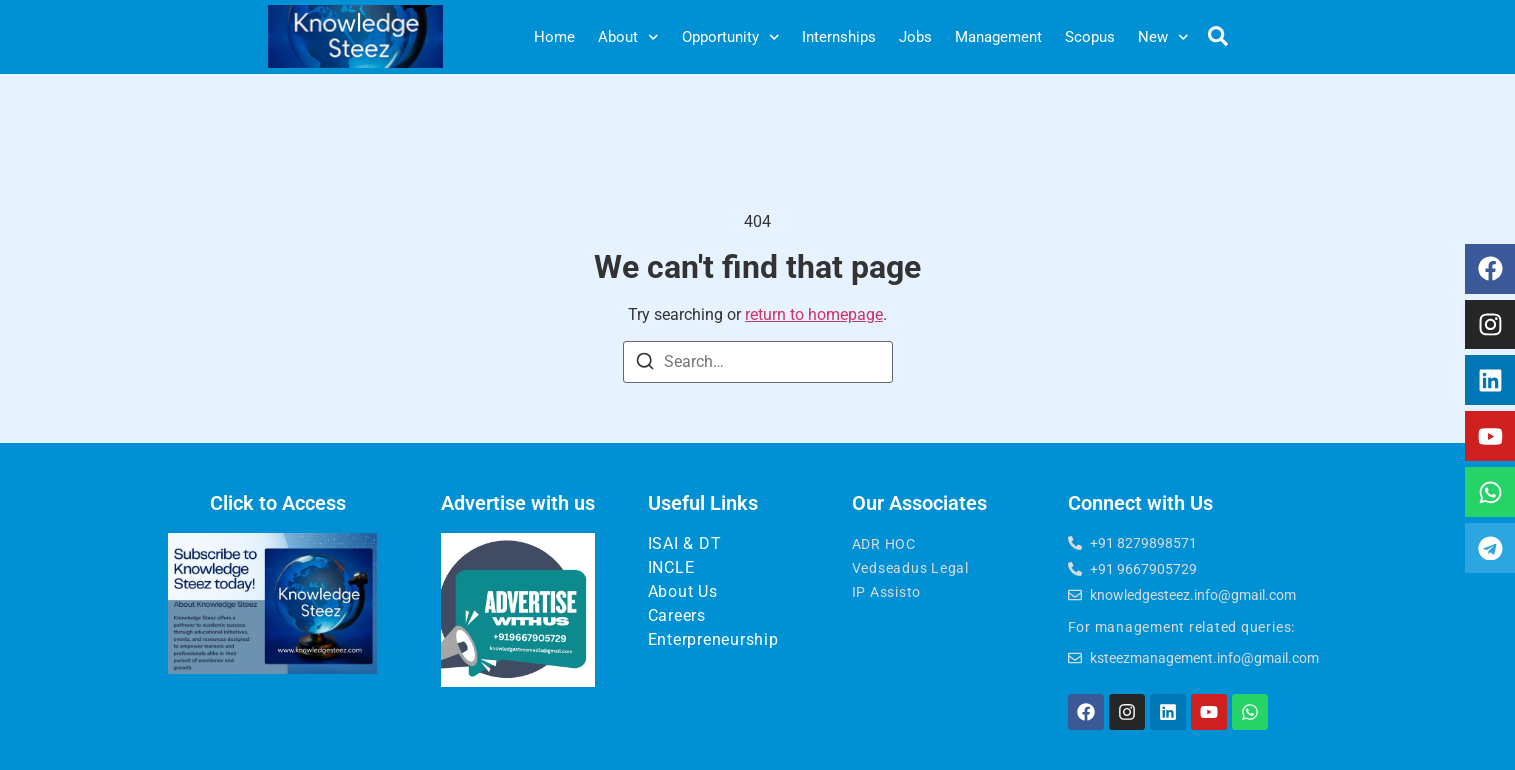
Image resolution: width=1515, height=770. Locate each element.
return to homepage (814, 314)
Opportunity (731, 37)
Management (998, 37)
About (628, 37)
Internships (839, 37)
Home (554, 37)
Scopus (1090, 37)
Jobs (915, 37)
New (1163, 37)
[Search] (645, 364)
